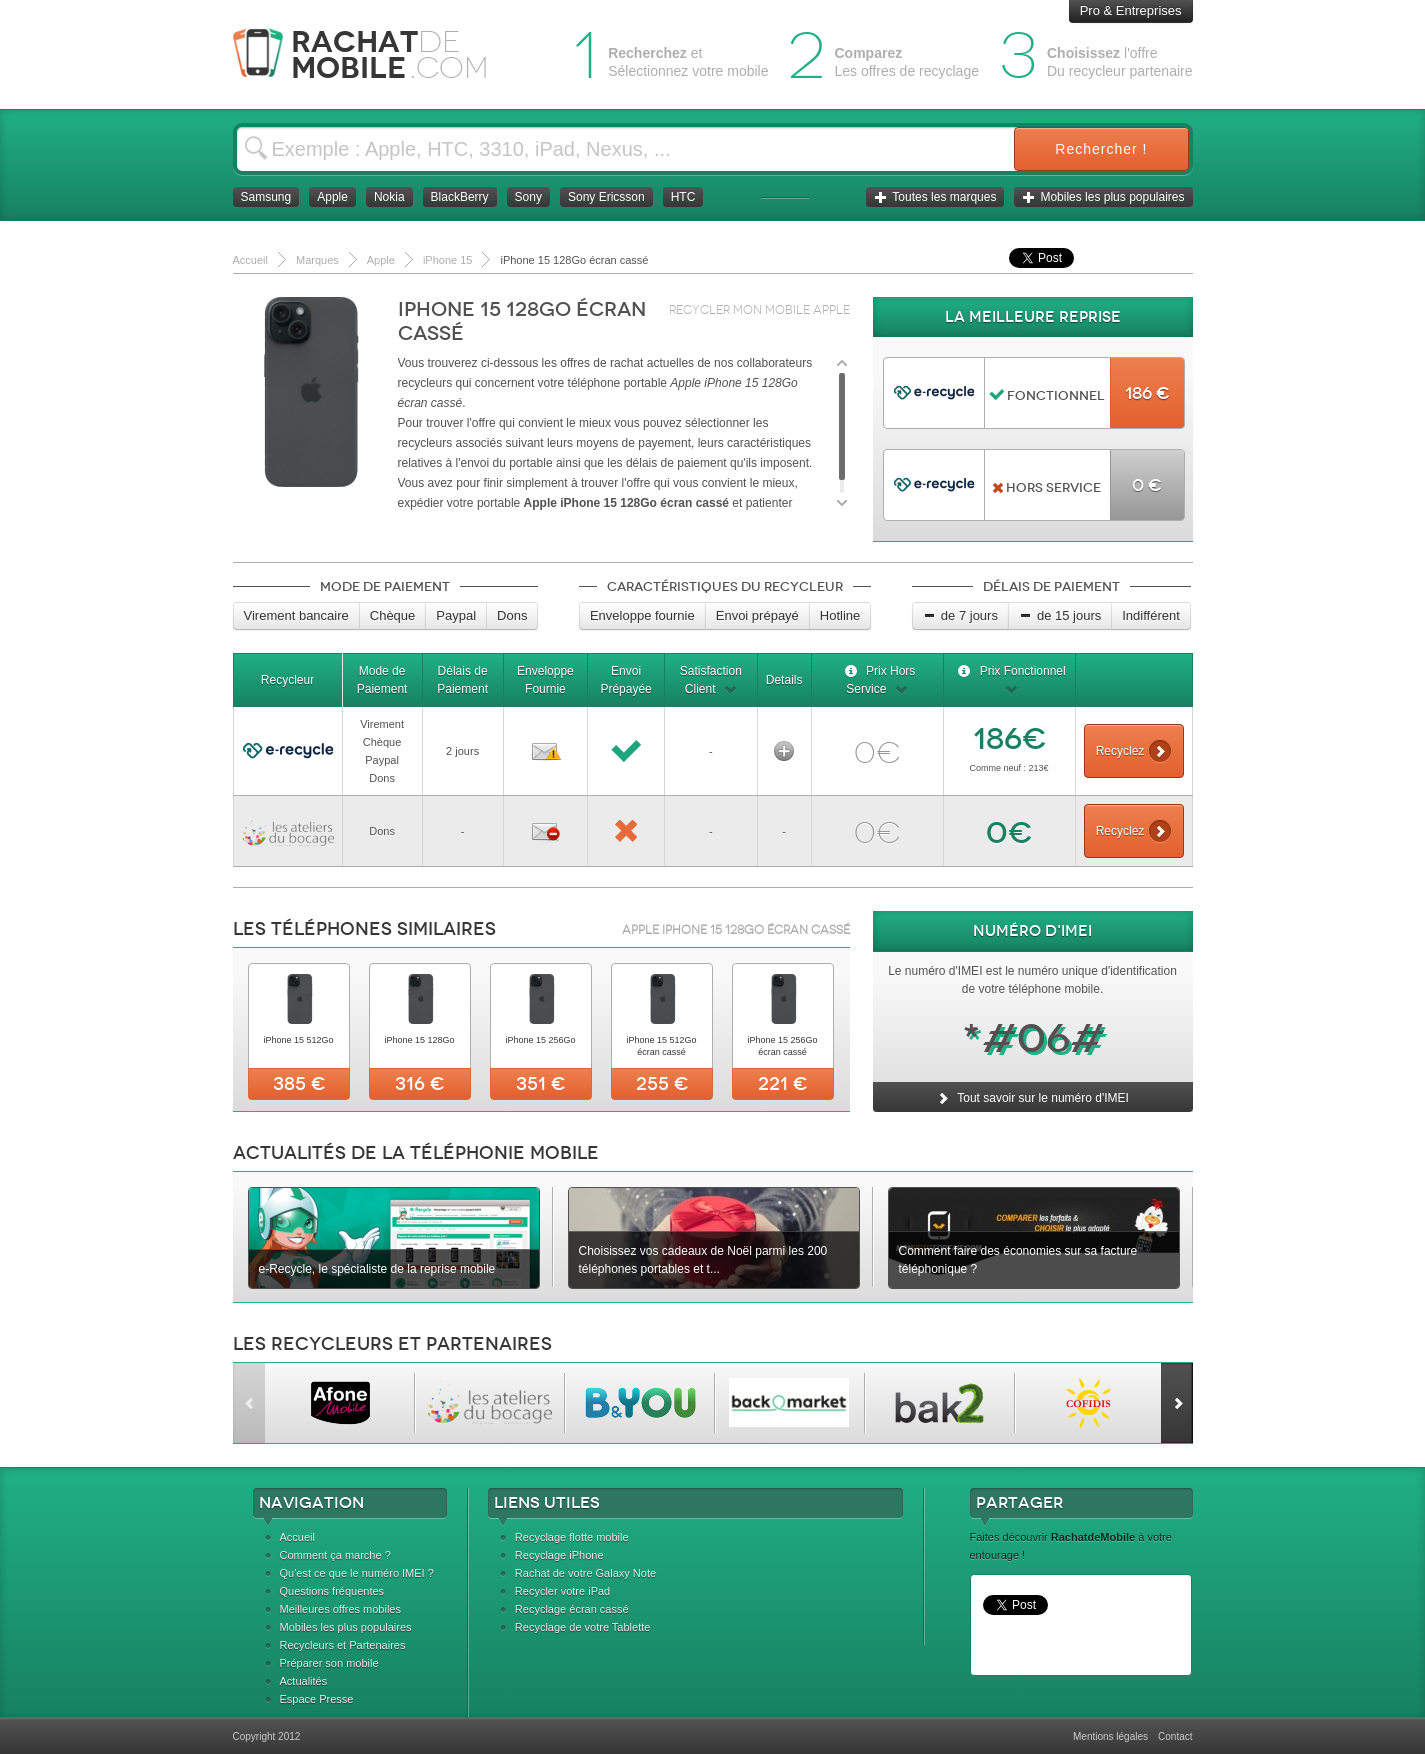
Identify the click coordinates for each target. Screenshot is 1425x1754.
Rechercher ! (1101, 149)
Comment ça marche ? (335, 1555)
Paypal (456, 615)
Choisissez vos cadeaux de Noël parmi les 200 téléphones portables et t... (703, 1260)
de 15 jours (1060, 615)
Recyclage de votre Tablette (583, 1627)
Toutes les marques (935, 197)
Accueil (297, 1537)
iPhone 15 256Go (540, 1040)
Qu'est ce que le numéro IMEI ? (357, 1573)
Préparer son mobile (329, 1663)
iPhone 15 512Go (298, 1040)
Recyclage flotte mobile (572, 1537)
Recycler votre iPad (562, 1591)
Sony (528, 197)
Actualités (304, 1681)
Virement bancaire (296, 615)
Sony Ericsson (606, 197)
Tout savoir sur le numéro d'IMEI (1032, 1098)
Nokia (389, 197)
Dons (512, 615)
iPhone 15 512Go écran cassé (661, 1046)
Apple (332, 197)
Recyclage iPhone (559, 1555)
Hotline (840, 615)
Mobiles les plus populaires (1103, 197)
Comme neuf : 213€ (1008, 768)
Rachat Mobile (375, 54)
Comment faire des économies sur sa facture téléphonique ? (1018, 1260)
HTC (683, 197)
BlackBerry (460, 197)
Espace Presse (317, 1699)
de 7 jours (960, 615)
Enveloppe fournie (642, 615)
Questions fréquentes (332, 1591)
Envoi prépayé (757, 615)
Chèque (393, 615)
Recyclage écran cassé (572, 1609)
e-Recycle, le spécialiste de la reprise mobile (377, 1269)
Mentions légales (1110, 1736)
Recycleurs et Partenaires (343, 1645)
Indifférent (1151, 615)
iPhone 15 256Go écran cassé (782, 1046)
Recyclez (1134, 751)
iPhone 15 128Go (419, 1040)
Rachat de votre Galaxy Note (585, 1573)
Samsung (266, 197)
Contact (1175, 1736)
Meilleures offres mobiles (340, 1609)
